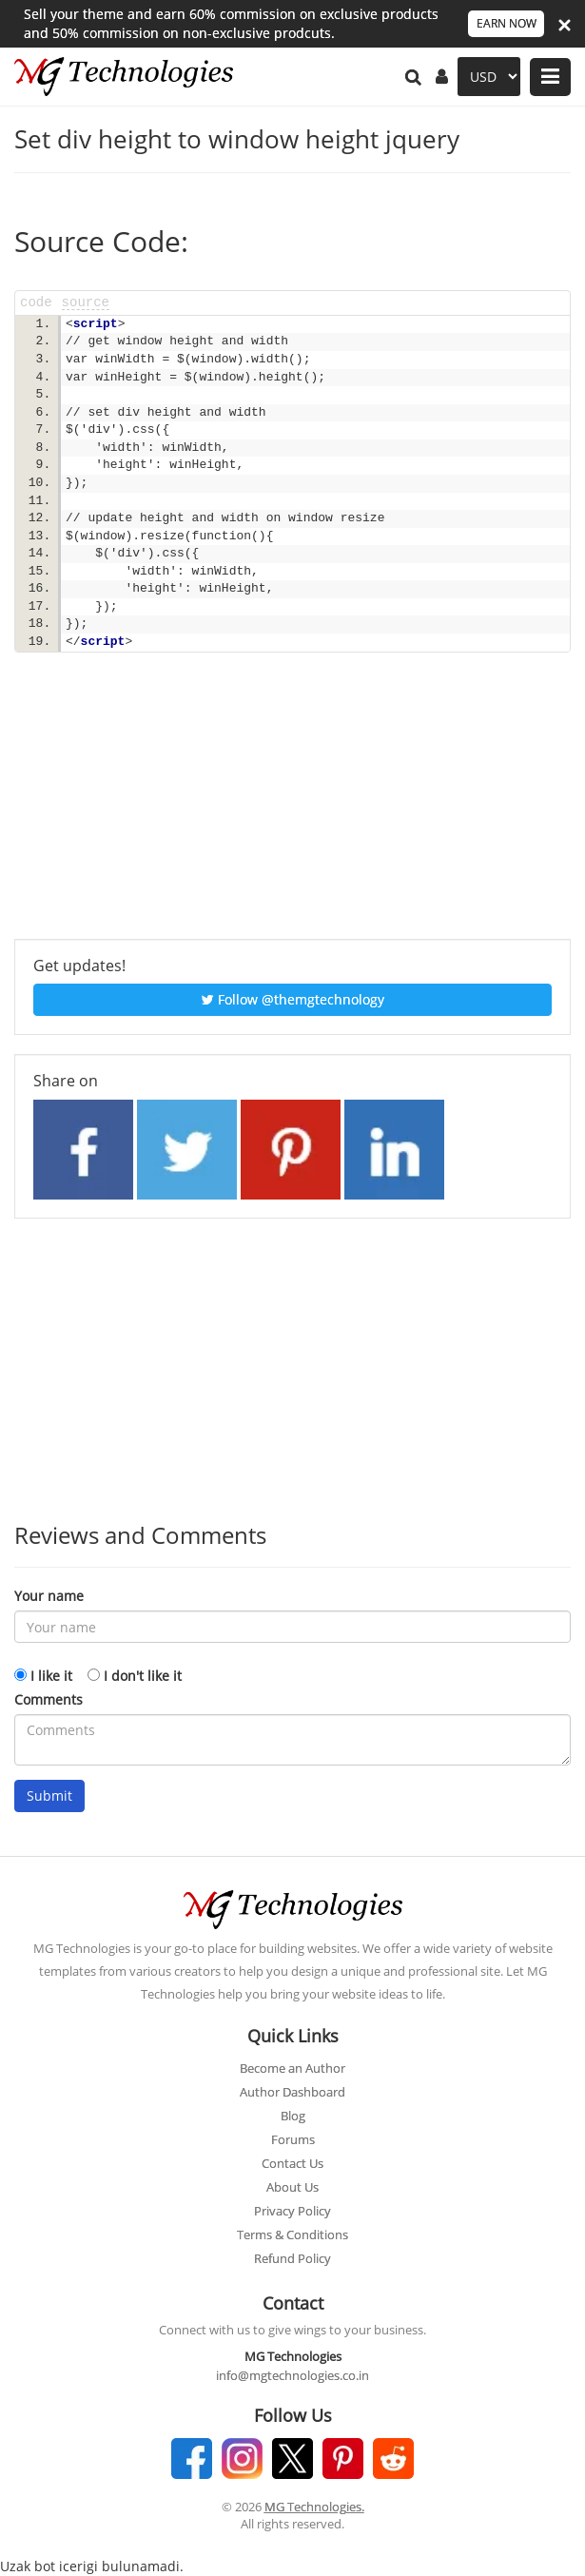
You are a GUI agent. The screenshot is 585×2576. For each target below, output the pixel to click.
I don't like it (143, 1676)
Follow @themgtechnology (293, 999)
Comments (48, 1699)
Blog (293, 2115)
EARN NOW (506, 23)
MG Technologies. (314, 2506)
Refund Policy (292, 2258)
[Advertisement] (292, 806)
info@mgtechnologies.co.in (292, 2375)
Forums (293, 2139)
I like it (51, 1676)
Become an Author (292, 2068)
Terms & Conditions (292, 2234)
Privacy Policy (292, 2210)
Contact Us (292, 2163)
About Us (292, 2186)
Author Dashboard (292, 2091)
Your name (49, 1596)
